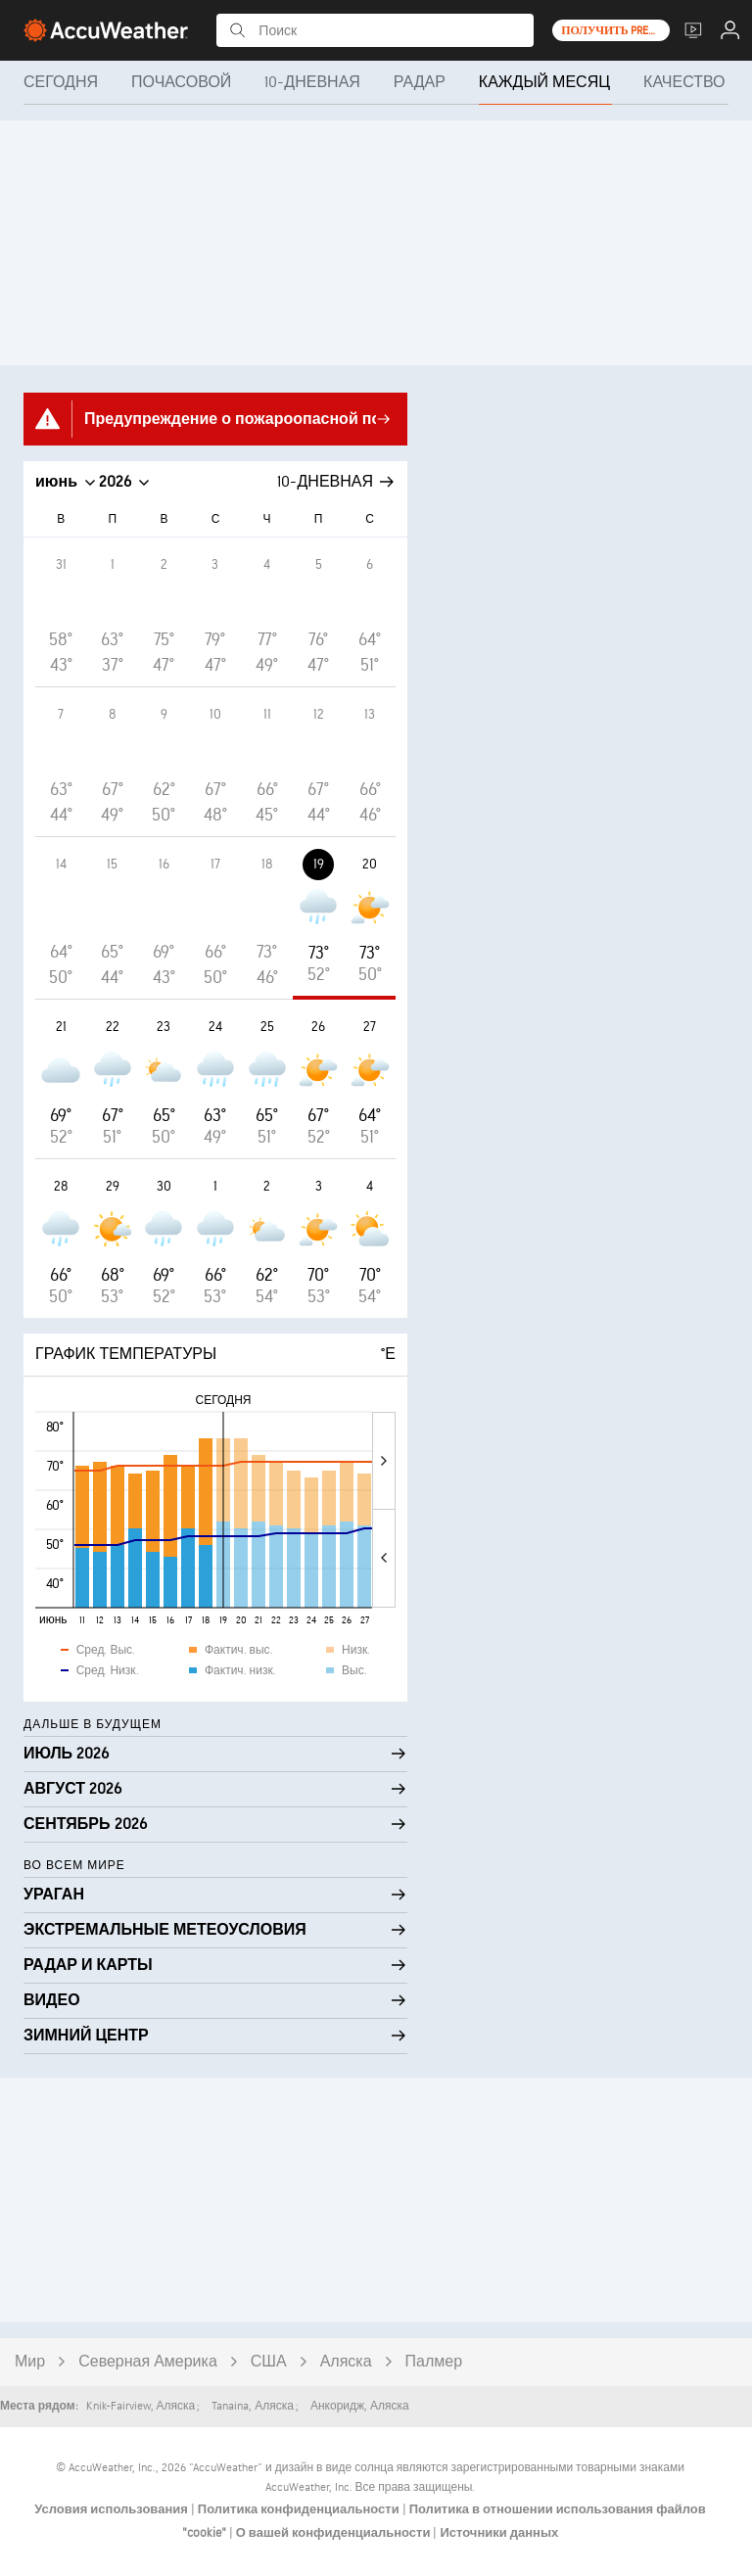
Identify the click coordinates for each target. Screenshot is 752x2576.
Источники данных (499, 2533)
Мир (30, 2362)
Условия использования (112, 2509)
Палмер (434, 2362)
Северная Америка (147, 2362)
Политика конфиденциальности (300, 2509)
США (269, 2362)
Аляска (346, 2362)
